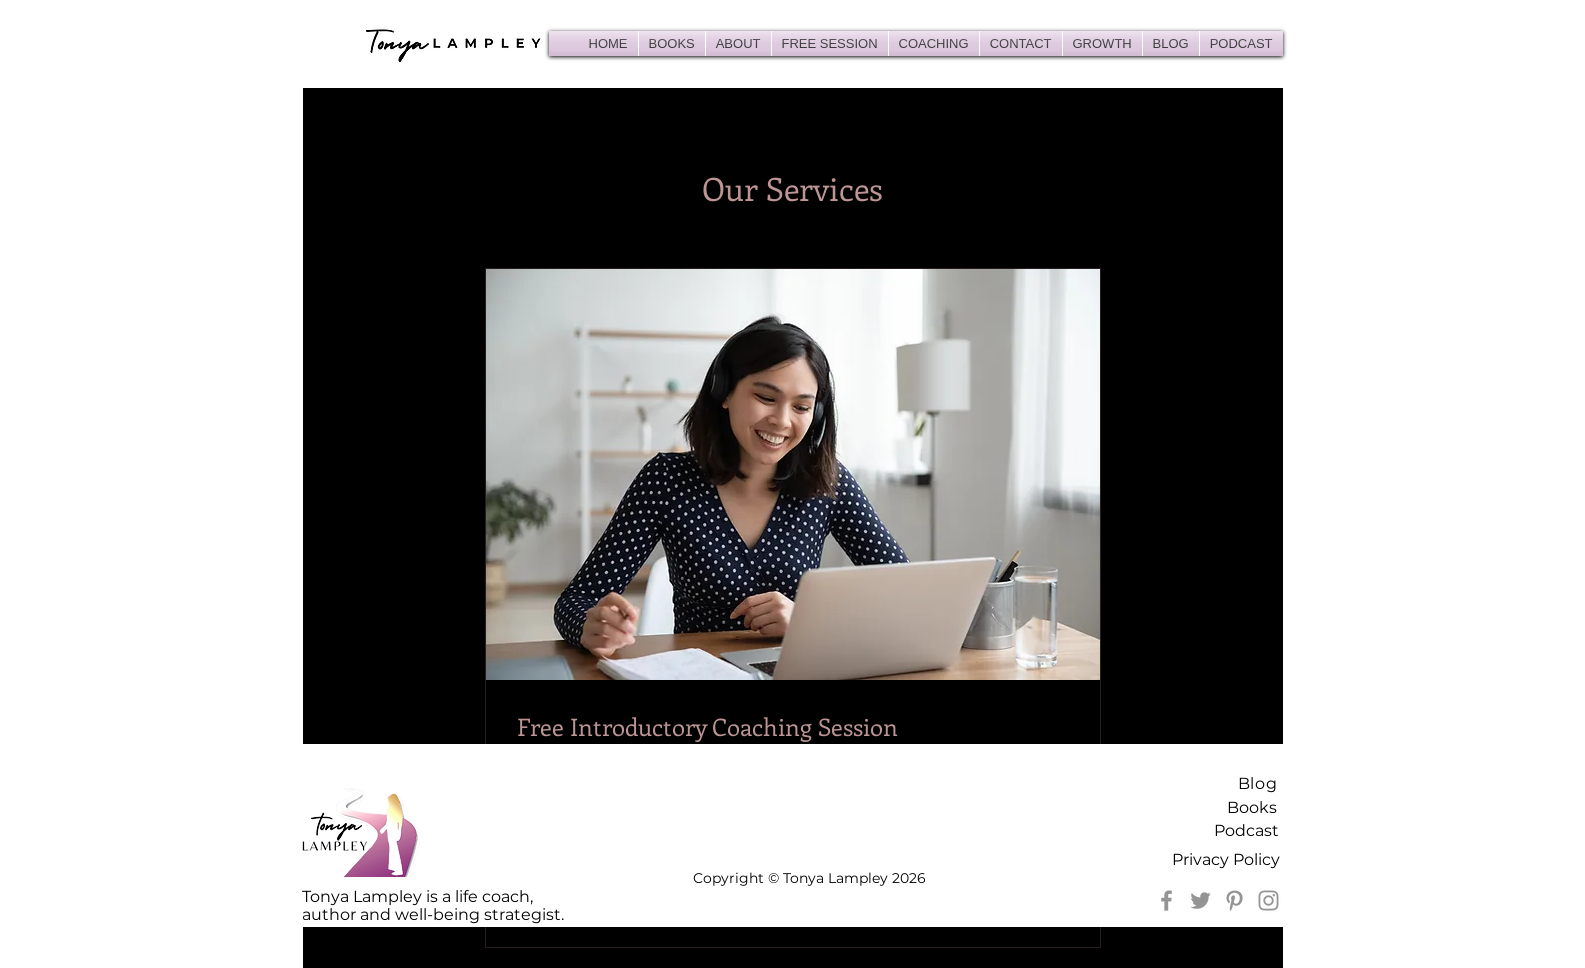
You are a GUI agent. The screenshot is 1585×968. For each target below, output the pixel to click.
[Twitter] (1200, 900)
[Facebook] (1166, 900)
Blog (1258, 783)
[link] (793, 727)
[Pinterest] (1234, 900)
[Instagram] (1268, 900)
